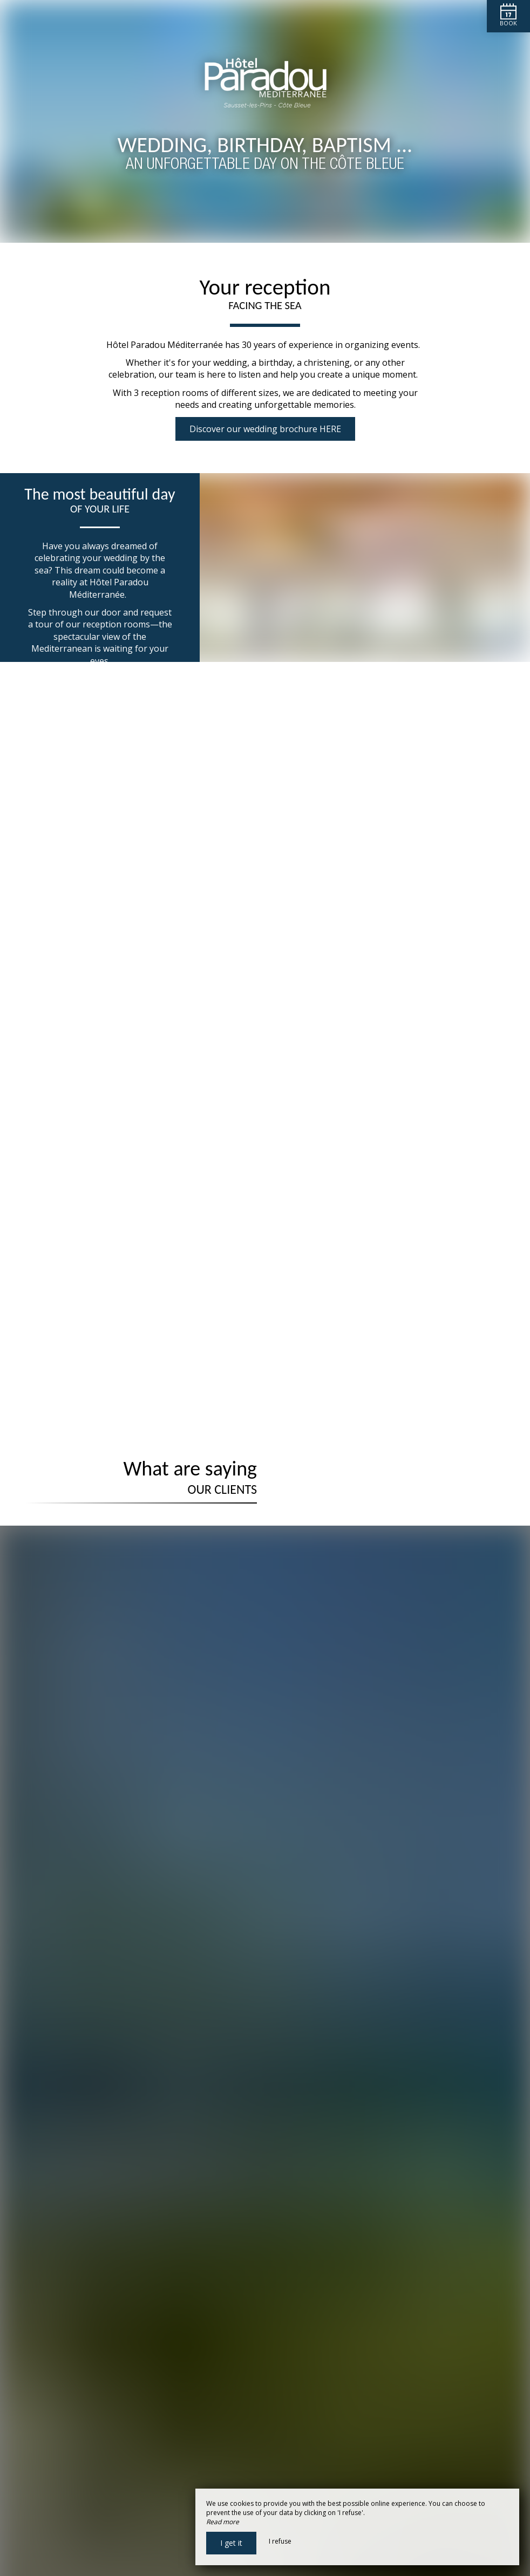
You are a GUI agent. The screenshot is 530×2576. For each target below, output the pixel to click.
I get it (231, 2543)
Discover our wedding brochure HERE (265, 429)
